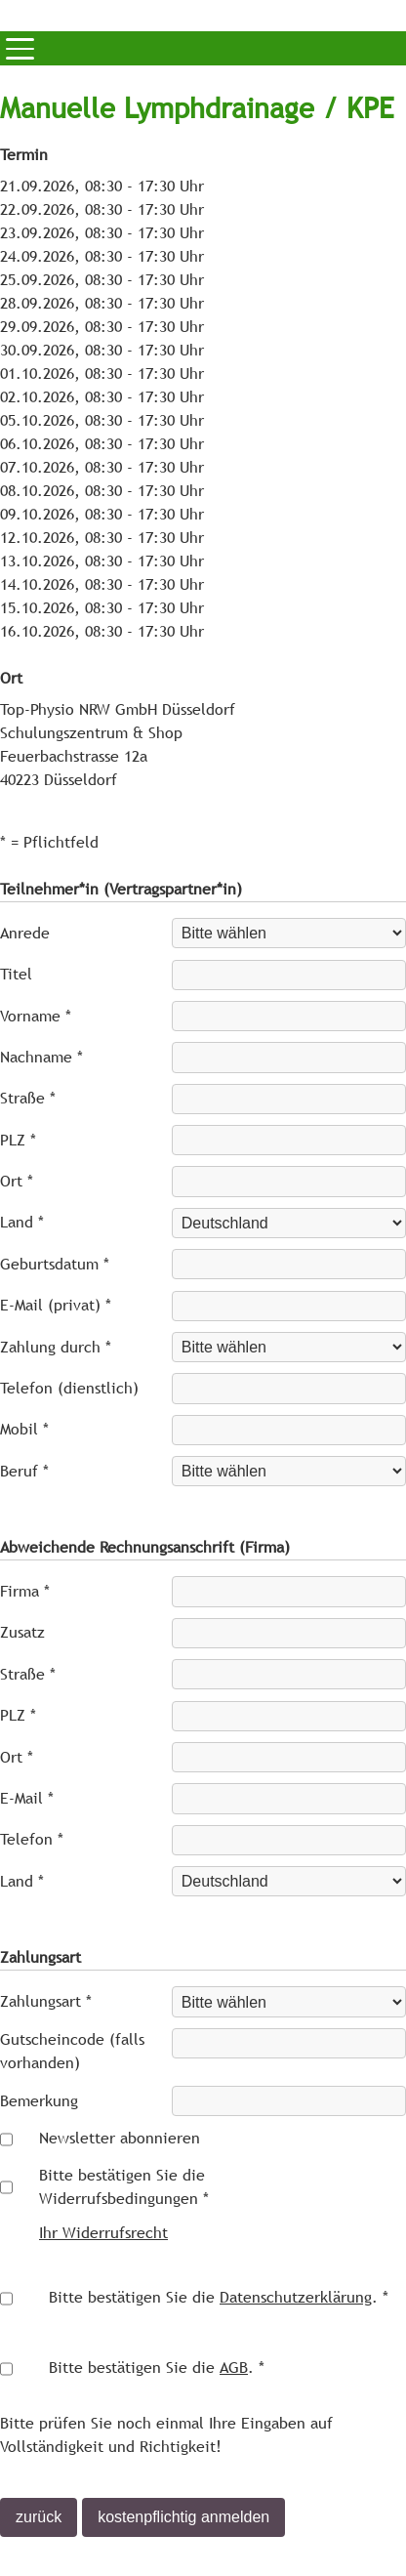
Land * (22, 1222)
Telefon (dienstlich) (69, 1388)
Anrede (25, 933)
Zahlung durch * (55, 1347)
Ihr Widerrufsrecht (103, 2232)
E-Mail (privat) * (55, 1305)
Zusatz (22, 1632)
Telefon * (31, 1839)
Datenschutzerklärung (296, 2297)
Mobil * (24, 1429)
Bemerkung (39, 2101)
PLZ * (18, 1140)
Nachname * (41, 1057)
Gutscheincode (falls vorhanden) (72, 2051)
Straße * (28, 1098)
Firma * (25, 1591)
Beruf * (24, 1471)
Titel (16, 974)
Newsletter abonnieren (119, 2138)
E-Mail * (27, 1798)
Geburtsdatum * (54, 1264)
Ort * (16, 1181)
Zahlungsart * (46, 2001)
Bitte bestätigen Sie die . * (218, 2297)
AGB (234, 2367)
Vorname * (35, 1016)
